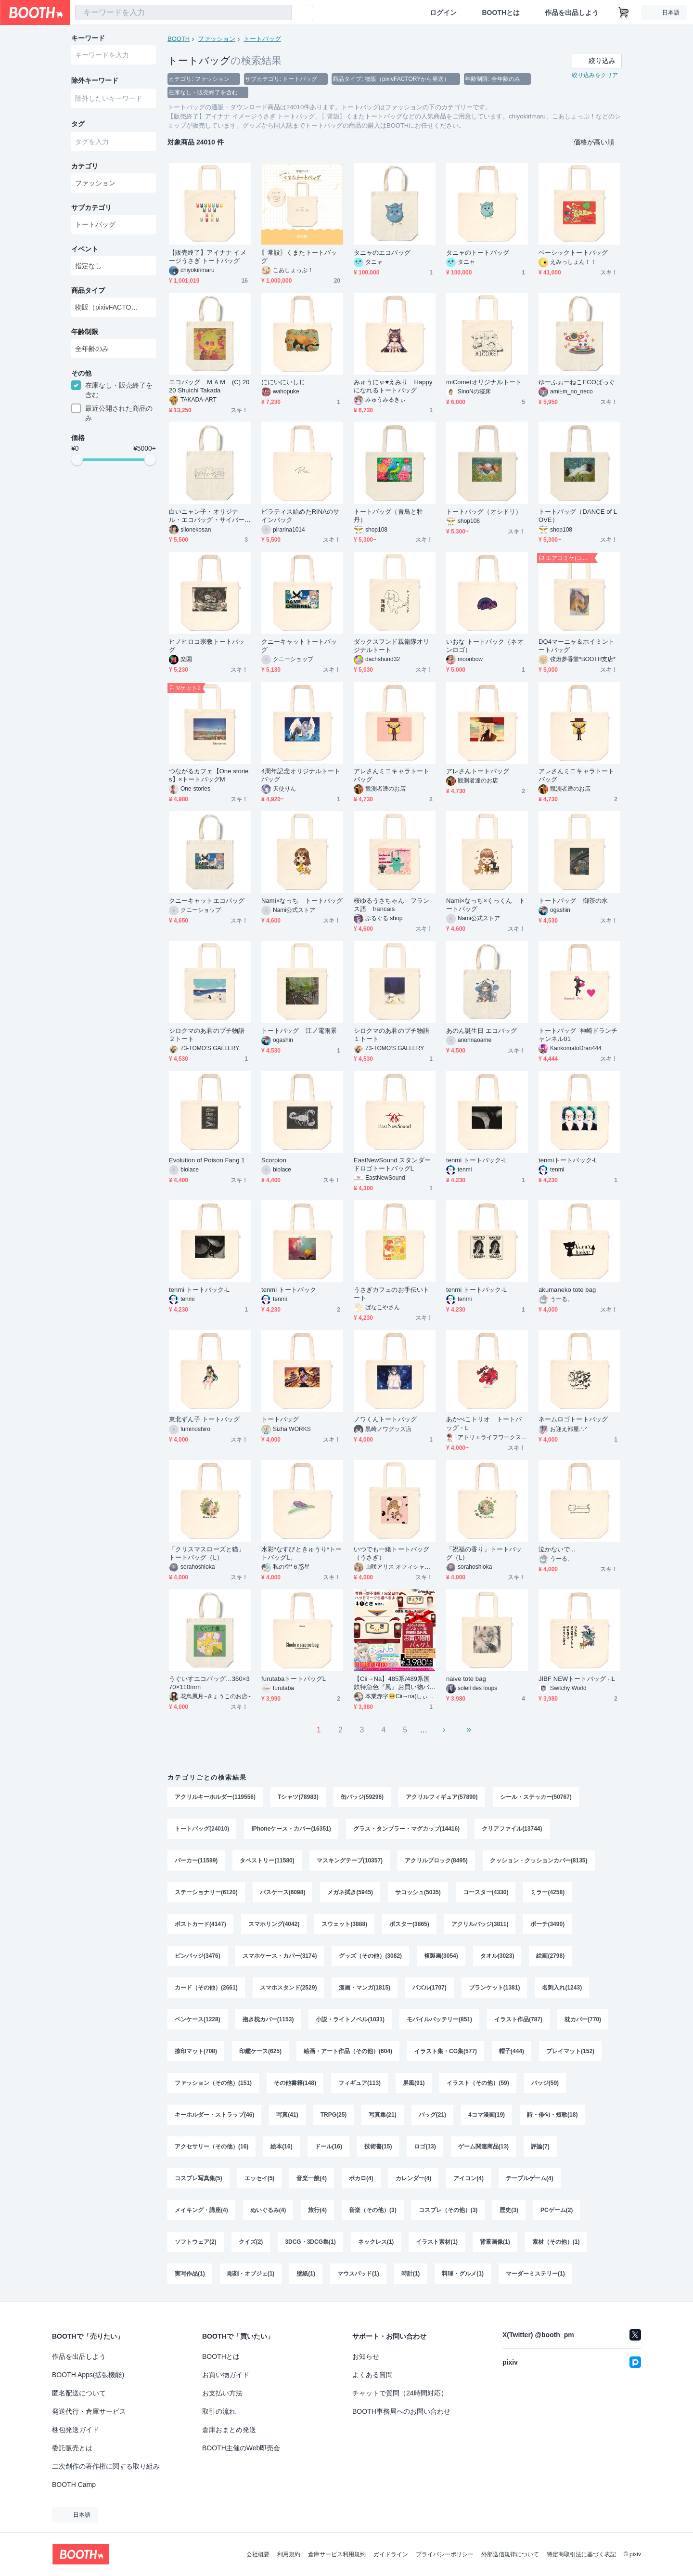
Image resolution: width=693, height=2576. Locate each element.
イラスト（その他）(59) (478, 2083)
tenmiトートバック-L (568, 1160)
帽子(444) (511, 2051)
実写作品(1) (190, 2273)
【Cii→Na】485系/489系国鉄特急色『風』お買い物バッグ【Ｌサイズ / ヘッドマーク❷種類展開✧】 (394, 1683)
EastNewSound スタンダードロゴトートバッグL (392, 1164)
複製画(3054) (441, 1955)
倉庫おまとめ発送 (229, 2429)
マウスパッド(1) (358, 2273)
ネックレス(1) (376, 2241)
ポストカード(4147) (200, 1924)
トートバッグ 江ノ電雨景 (299, 1030)
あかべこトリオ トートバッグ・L (484, 1423)
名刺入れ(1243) (562, 1987)
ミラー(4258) (547, 1892)
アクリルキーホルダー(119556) (215, 1797)
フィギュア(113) (359, 2083)
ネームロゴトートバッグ (573, 1419)
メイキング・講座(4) (201, 2210)
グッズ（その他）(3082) (370, 1955)
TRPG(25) (334, 2114)
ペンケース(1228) (197, 2019)
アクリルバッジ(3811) (480, 1924)
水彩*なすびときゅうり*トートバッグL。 (301, 1553)
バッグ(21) (432, 2114)
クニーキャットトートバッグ (299, 645)
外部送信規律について (510, 2554)
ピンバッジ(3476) (197, 1955)
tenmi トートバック (288, 1289)
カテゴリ (84, 166)
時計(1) (410, 2273)
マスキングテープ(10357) (350, 1860)
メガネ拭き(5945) (350, 1892)
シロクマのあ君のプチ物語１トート (391, 1034)
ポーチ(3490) (547, 1924)
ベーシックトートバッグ (573, 252)
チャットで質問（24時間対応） (400, 2393)
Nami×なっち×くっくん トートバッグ (485, 904)
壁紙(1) (305, 2273)
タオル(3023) (497, 1955)
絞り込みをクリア (595, 75)
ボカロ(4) (361, 2178)
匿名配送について (79, 2393)
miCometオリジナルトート (484, 382)
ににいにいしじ (283, 382)
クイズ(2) (251, 2241)
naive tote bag (466, 1678)
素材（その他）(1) (556, 2241)
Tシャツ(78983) (298, 1797)
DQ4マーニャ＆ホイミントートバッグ (577, 645)
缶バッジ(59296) (362, 1797)
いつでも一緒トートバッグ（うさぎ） (391, 1553)
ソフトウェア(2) (196, 2241)
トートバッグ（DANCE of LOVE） (578, 515)
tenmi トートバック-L (476, 1160)
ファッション (216, 38)
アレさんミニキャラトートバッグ (391, 775)
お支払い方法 (222, 2393)
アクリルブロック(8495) (436, 1860)
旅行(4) (317, 2210)
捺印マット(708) (196, 2051)
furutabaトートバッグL (293, 1678)
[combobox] (183, 12)
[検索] (282, 13)
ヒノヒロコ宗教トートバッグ (206, 645)
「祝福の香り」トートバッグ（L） (484, 1553)
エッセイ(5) (259, 2178)
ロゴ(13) (425, 2146)
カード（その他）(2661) (206, 1987)
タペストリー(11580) (267, 1860)
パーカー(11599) (196, 1860)
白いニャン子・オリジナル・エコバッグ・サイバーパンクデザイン (206, 516)
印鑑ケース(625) (260, 2051)
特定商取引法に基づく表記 (581, 2554)
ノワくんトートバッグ (385, 1419)
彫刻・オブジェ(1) (251, 2273)
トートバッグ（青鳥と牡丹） (388, 515)
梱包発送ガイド (75, 2429)
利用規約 (288, 2554)
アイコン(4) (468, 2178)
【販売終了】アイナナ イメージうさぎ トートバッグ (207, 256)
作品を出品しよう (572, 12)
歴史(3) (509, 2210)
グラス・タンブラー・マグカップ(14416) (406, 1828)
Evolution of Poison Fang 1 (206, 1160)
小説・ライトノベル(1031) (350, 2019)
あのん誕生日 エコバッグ (481, 1030)
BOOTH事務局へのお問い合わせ (401, 2411)
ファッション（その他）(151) (213, 2083)
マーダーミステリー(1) (535, 2273)
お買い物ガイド (225, 2375)
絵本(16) (281, 2146)
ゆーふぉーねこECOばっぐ (577, 382)
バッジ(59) (545, 2083)
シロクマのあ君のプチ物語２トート (206, 1034)
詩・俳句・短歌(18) (552, 2114)
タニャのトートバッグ (477, 252)
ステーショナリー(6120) (206, 1892)
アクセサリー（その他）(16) (211, 2146)
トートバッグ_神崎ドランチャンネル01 (578, 1034)
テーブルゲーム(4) (529, 2178)
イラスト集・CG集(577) (445, 2051)
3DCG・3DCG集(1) (310, 2241)
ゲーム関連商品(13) (483, 2146)
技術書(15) (378, 2146)
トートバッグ (262, 38)
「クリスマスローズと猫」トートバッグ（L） (206, 1553)
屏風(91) (413, 2083)
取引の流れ (219, 2411)
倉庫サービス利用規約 (337, 2554)
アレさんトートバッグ (477, 771)
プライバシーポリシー (445, 2554)
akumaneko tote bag (567, 1289)
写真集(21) (382, 2114)
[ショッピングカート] (623, 12)
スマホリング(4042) (274, 1924)
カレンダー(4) (414, 2178)
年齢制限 (84, 331)
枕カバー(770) (583, 2019)
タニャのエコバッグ (382, 252)
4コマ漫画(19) (486, 2114)
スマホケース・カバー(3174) (280, 1955)
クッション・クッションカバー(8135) (539, 1860)
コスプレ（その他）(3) (448, 2210)
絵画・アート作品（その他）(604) (348, 2051)
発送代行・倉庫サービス (89, 2411)
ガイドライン (390, 2554)
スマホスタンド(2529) (288, 1987)
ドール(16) (328, 2146)
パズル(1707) (429, 1987)
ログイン (443, 12)
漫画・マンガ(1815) (364, 1987)
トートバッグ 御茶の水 (573, 900)
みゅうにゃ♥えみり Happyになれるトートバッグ (393, 386)
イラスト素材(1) (437, 2241)
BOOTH (178, 38)
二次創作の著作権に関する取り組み (106, 2466)
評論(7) (540, 2146)
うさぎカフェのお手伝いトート (391, 1293)
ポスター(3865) (409, 1924)
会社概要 (258, 2554)
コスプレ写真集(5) (198, 2178)
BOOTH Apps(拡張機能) (88, 2375)
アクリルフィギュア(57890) (441, 1797)
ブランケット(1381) (494, 1987)
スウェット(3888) (344, 1924)
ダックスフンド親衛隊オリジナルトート (391, 645)
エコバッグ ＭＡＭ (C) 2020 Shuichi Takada (209, 386)
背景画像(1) (495, 2241)
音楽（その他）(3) (373, 2210)
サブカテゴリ (91, 207)
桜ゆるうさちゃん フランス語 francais (391, 904)
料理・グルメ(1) (463, 2273)
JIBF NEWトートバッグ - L (577, 1678)
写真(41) (287, 2114)
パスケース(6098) (283, 1892)
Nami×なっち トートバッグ (302, 900)
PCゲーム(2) (556, 2210)
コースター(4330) (486, 1892)
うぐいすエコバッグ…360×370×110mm (209, 1683)
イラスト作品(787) (518, 2019)
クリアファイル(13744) (512, 1828)
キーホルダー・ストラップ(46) (214, 2114)
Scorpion (273, 1160)
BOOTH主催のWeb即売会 (241, 2448)
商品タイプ (88, 290)
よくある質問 (372, 2375)
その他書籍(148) (295, 2083)
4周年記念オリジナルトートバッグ (300, 775)
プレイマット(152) (570, 2051)
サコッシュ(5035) (418, 1892)
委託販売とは (72, 2448)
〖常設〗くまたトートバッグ (299, 256)
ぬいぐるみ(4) (268, 2210)
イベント (84, 249)
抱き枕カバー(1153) (268, 2019)
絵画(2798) (550, 1955)
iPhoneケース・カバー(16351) (291, 1828)
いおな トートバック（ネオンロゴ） (485, 645)
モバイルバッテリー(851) (439, 2019)
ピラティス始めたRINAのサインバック (300, 515)
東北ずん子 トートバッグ (204, 1419)
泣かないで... (557, 1549)
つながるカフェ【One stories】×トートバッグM (208, 775)
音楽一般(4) (311, 2178)
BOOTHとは (501, 12)
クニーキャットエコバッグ (206, 900)
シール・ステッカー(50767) (536, 1797)
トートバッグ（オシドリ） (484, 511)
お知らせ (365, 2356)
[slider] (77, 459)
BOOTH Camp (74, 2484)
